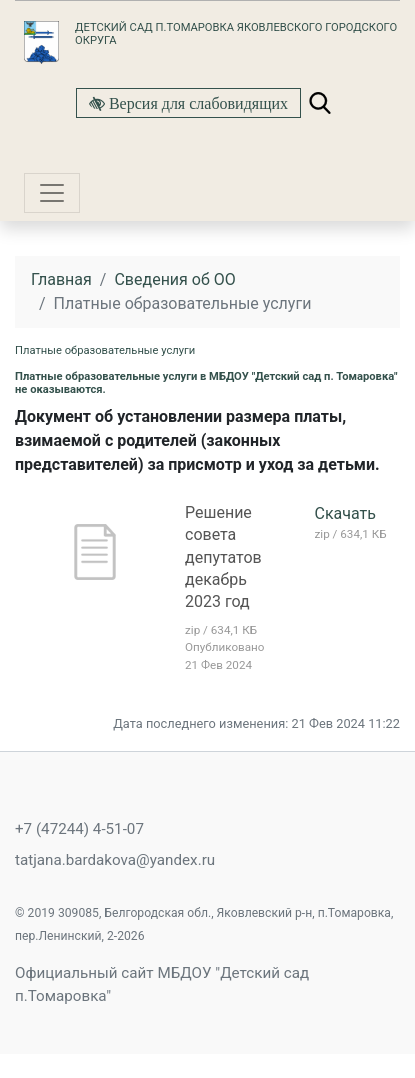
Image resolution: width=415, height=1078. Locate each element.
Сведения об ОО (174, 279)
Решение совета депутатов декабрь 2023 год (223, 557)
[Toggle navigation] (52, 193)
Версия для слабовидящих (196, 103)
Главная (61, 279)
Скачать (345, 513)
